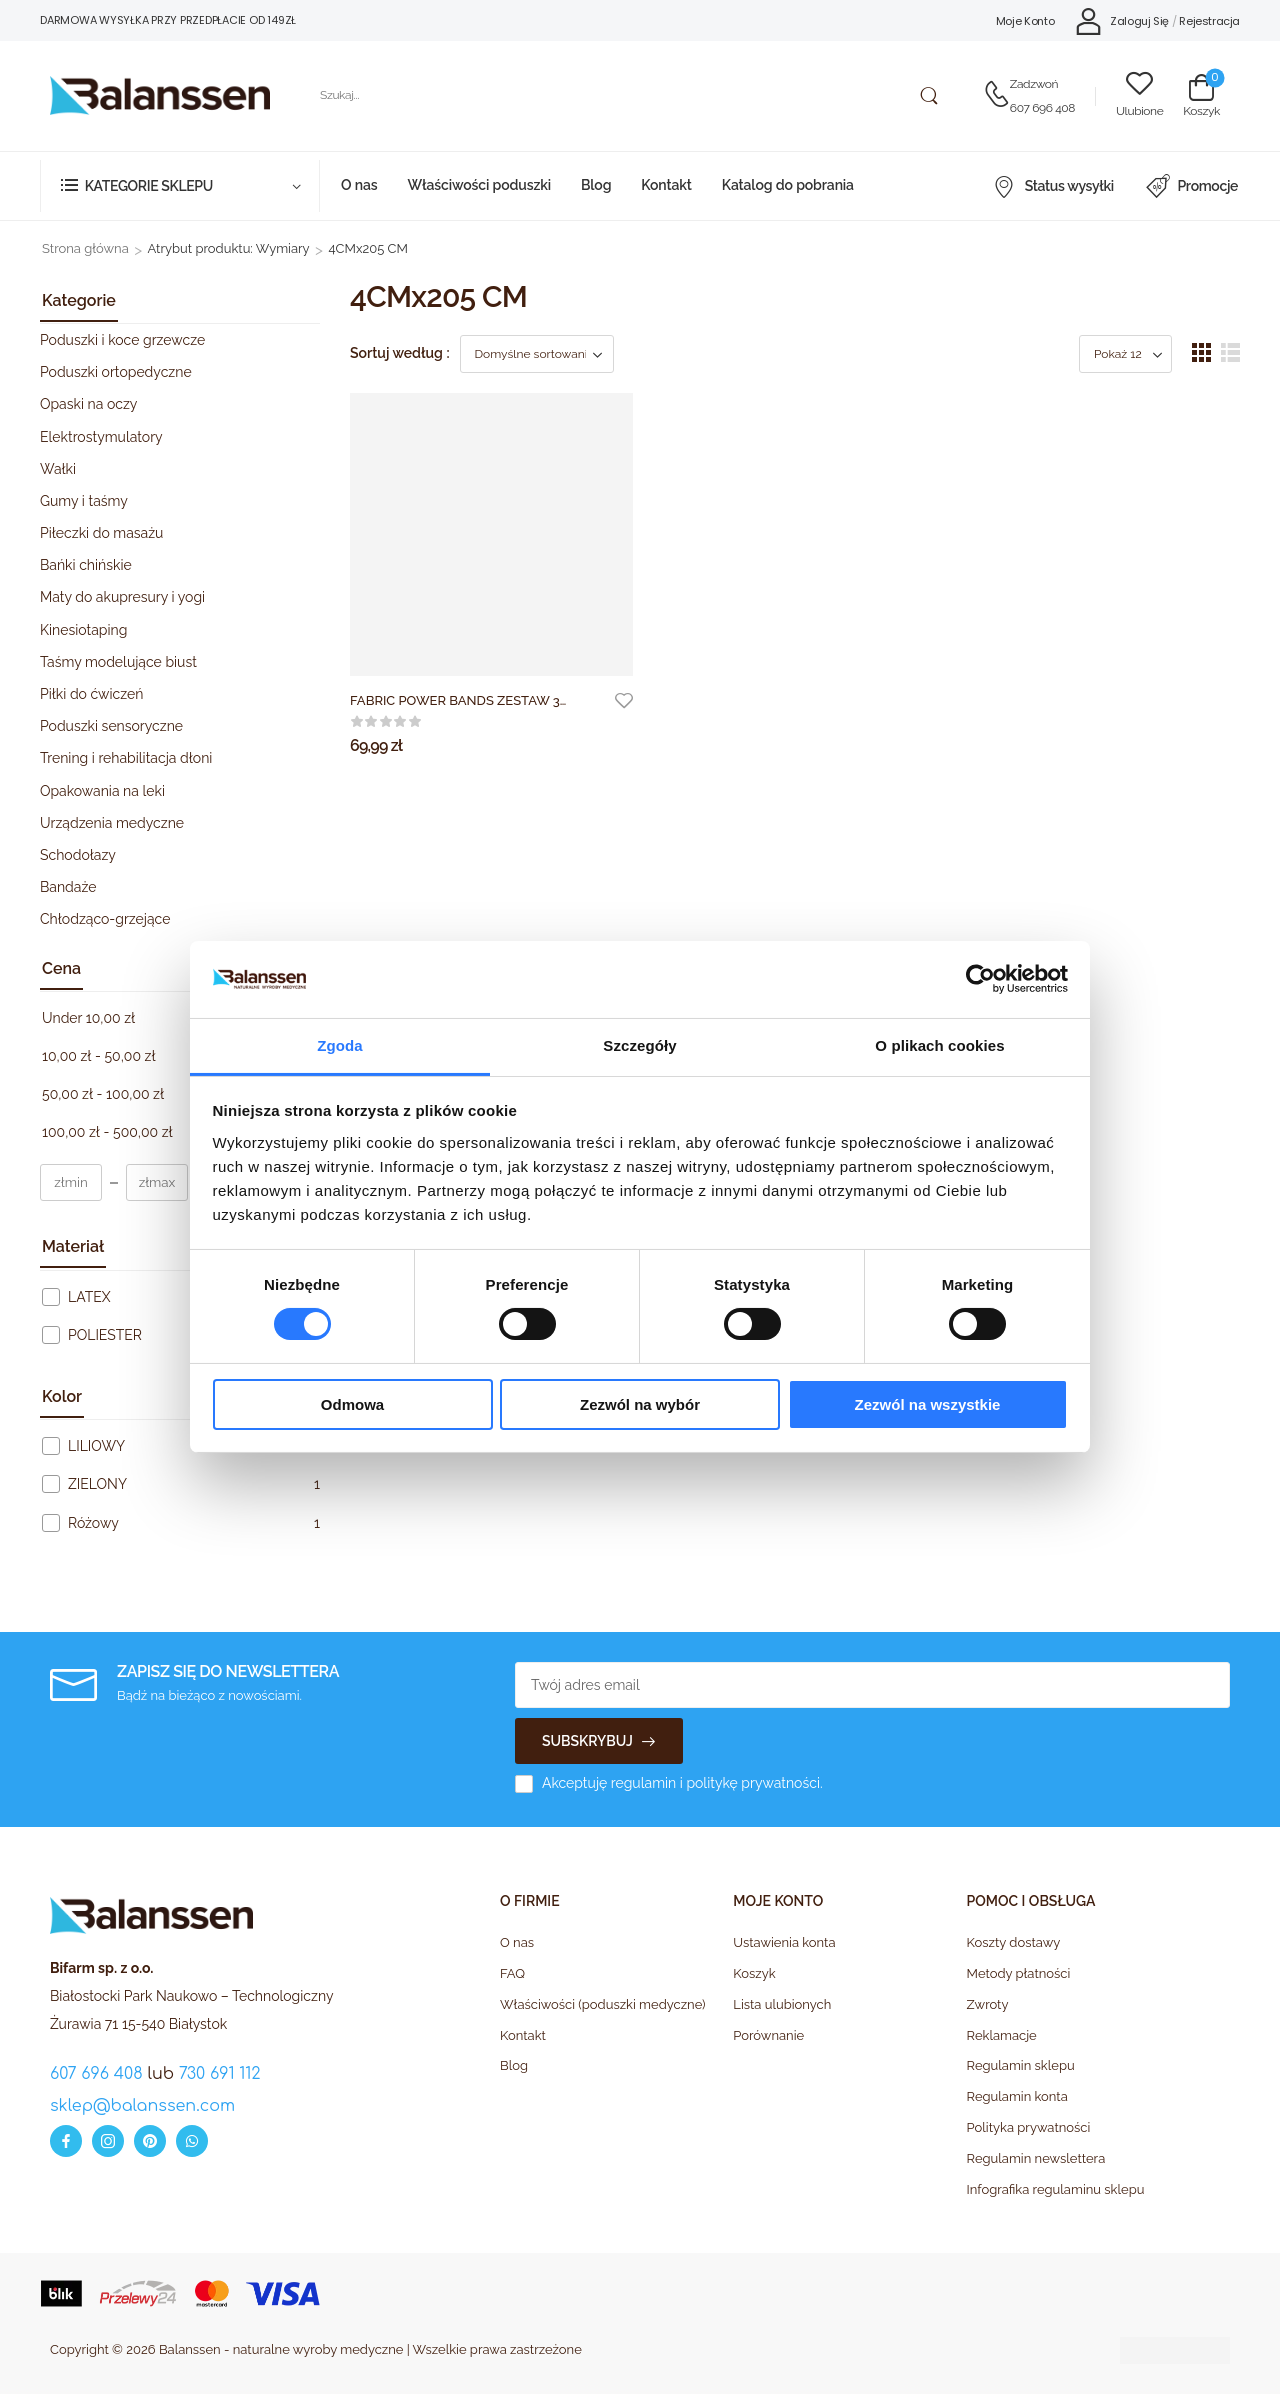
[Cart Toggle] (1201, 95)
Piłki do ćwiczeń (91, 694)
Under (88, 1018)
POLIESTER (105, 1335)
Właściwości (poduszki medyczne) (603, 2004)
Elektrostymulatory (101, 437)
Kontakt (666, 185)
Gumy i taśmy (84, 501)
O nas (359, 185)
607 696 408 (1042, 108)
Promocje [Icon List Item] (1192, 186)
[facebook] (66, 2141)
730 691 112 (220, 2074)
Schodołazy (78, 855)
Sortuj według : (400, 353)
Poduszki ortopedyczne (116, 372)
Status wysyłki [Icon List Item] (1053, 186)
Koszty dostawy (1014, 1942)
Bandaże (68, 887)
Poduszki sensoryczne (111, 726)
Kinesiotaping (83, 630)
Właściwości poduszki (479, 185)
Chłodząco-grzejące (105, 919)
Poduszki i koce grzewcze (122, 340)
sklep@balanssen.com (142, 2106)
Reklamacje (1002, 2035)
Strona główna (85, 248)
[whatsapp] (192, 2141)
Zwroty (988, 2004)
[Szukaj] (626, 96)
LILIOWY (96, 1446)
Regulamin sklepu (1021, 2065)
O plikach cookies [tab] (939, 1045)
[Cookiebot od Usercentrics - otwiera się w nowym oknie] (980, 979)
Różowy (93, 1523)
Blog (596, 185)
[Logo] (160, 96)
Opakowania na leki (102, 791)
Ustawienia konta (784, 1942)
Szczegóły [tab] (639, 1045)
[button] (1201, 352)
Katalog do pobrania (788, 185)
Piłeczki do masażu (101, 533)
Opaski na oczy (88, 404)
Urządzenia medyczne (112, 823)
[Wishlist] (1139, 96)
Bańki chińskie (86, 565)
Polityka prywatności (1029, 2127)
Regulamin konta (1017, 2096)
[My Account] (1122, 20)
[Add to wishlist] (624, 700)
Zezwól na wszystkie (928, 1404)
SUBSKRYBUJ (587, 1741)
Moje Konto (1025, 21)
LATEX (89, 1297)
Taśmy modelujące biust (118, 662)
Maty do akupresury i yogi (122, 597)
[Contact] (996, 95)
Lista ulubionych (782, 2004)
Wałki (58, 469)
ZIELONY (97, 1484)
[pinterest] (150, 2141)
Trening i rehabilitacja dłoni (126, 758)
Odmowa (352, 1404)
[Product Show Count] (1125, 354)
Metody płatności (1019, 1973)
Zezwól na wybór (640, 1404)
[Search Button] (928, 96)
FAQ (512, 1973)
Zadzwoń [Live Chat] (1034, 84)
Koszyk (754, 1973)
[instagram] (108, 2141)
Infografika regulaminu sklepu (1056, 2189)
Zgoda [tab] (340, 1045)
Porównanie (768, 2035)
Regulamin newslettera (1036, 2158)
